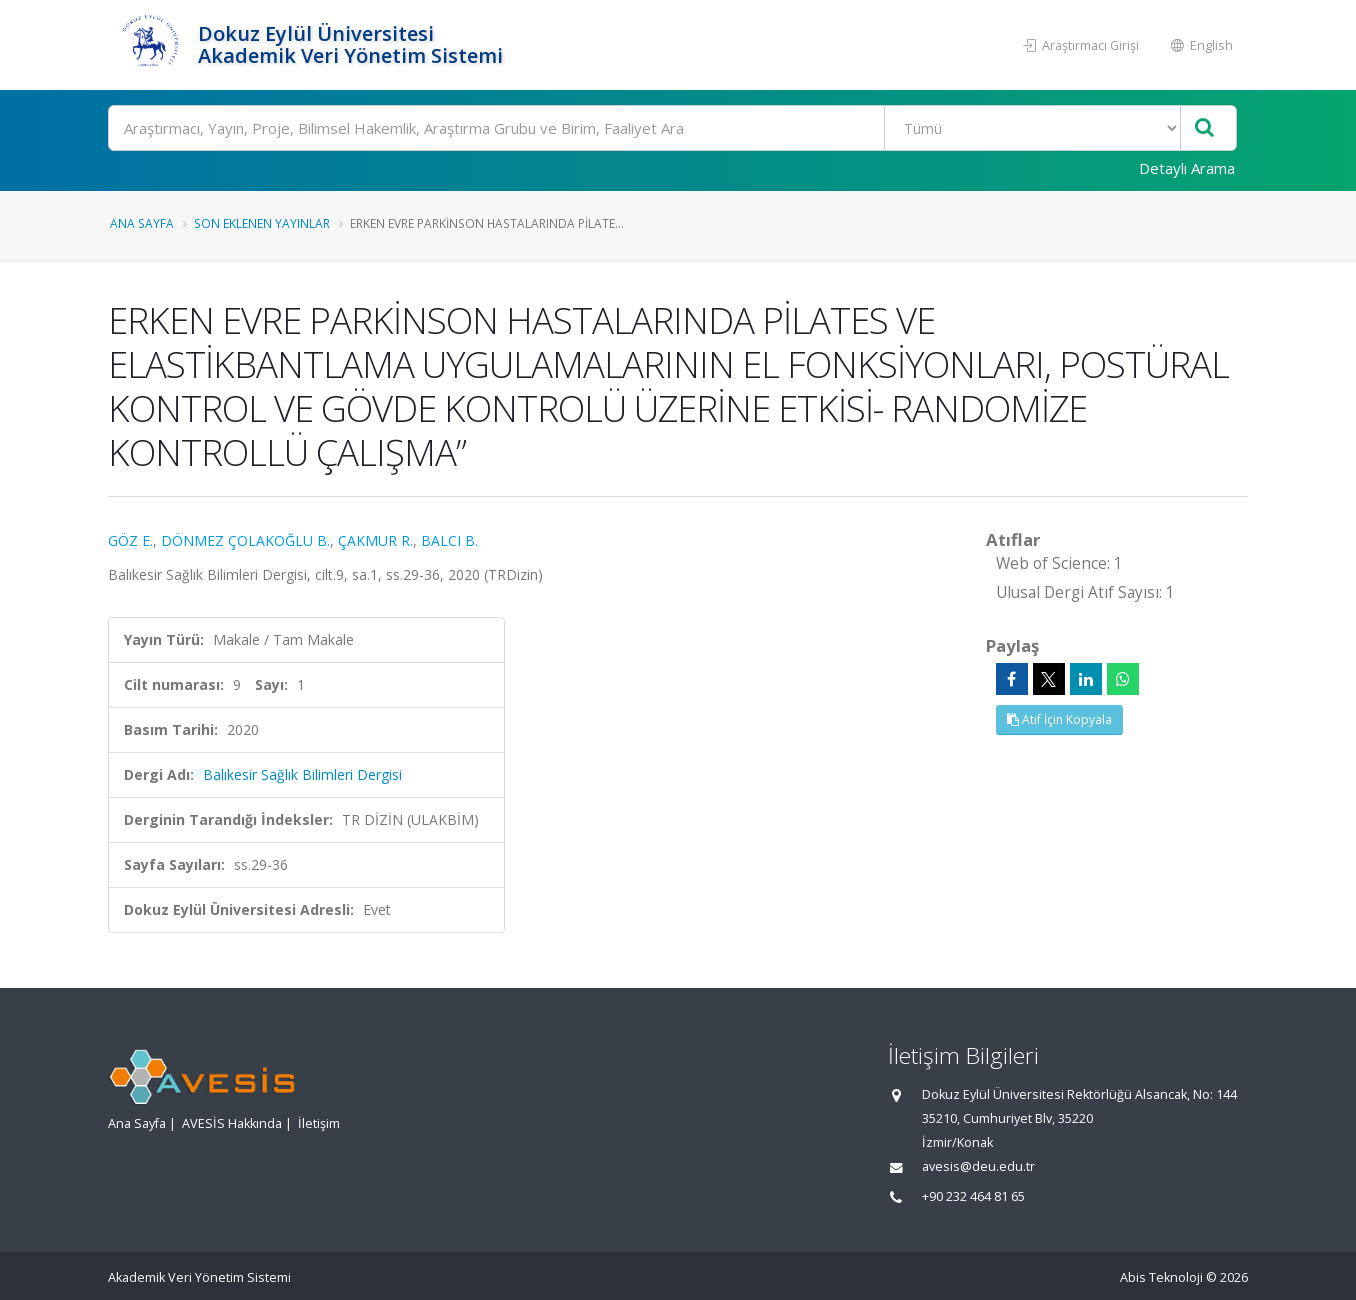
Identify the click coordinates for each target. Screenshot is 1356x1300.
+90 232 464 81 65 (973, 1196)
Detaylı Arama (1187, 168)
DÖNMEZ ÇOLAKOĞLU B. (245, 540)
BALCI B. (449, 540)
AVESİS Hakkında (232, 1123)
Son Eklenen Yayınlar (262, 223)
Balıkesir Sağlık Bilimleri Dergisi (302, 774)
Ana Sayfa (142, 223)
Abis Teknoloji (1161, 1277)
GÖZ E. (130, 540)
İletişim (319, 1123)
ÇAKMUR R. (375, 540)
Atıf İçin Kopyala (1059, 719)
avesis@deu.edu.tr (978, 1166)
